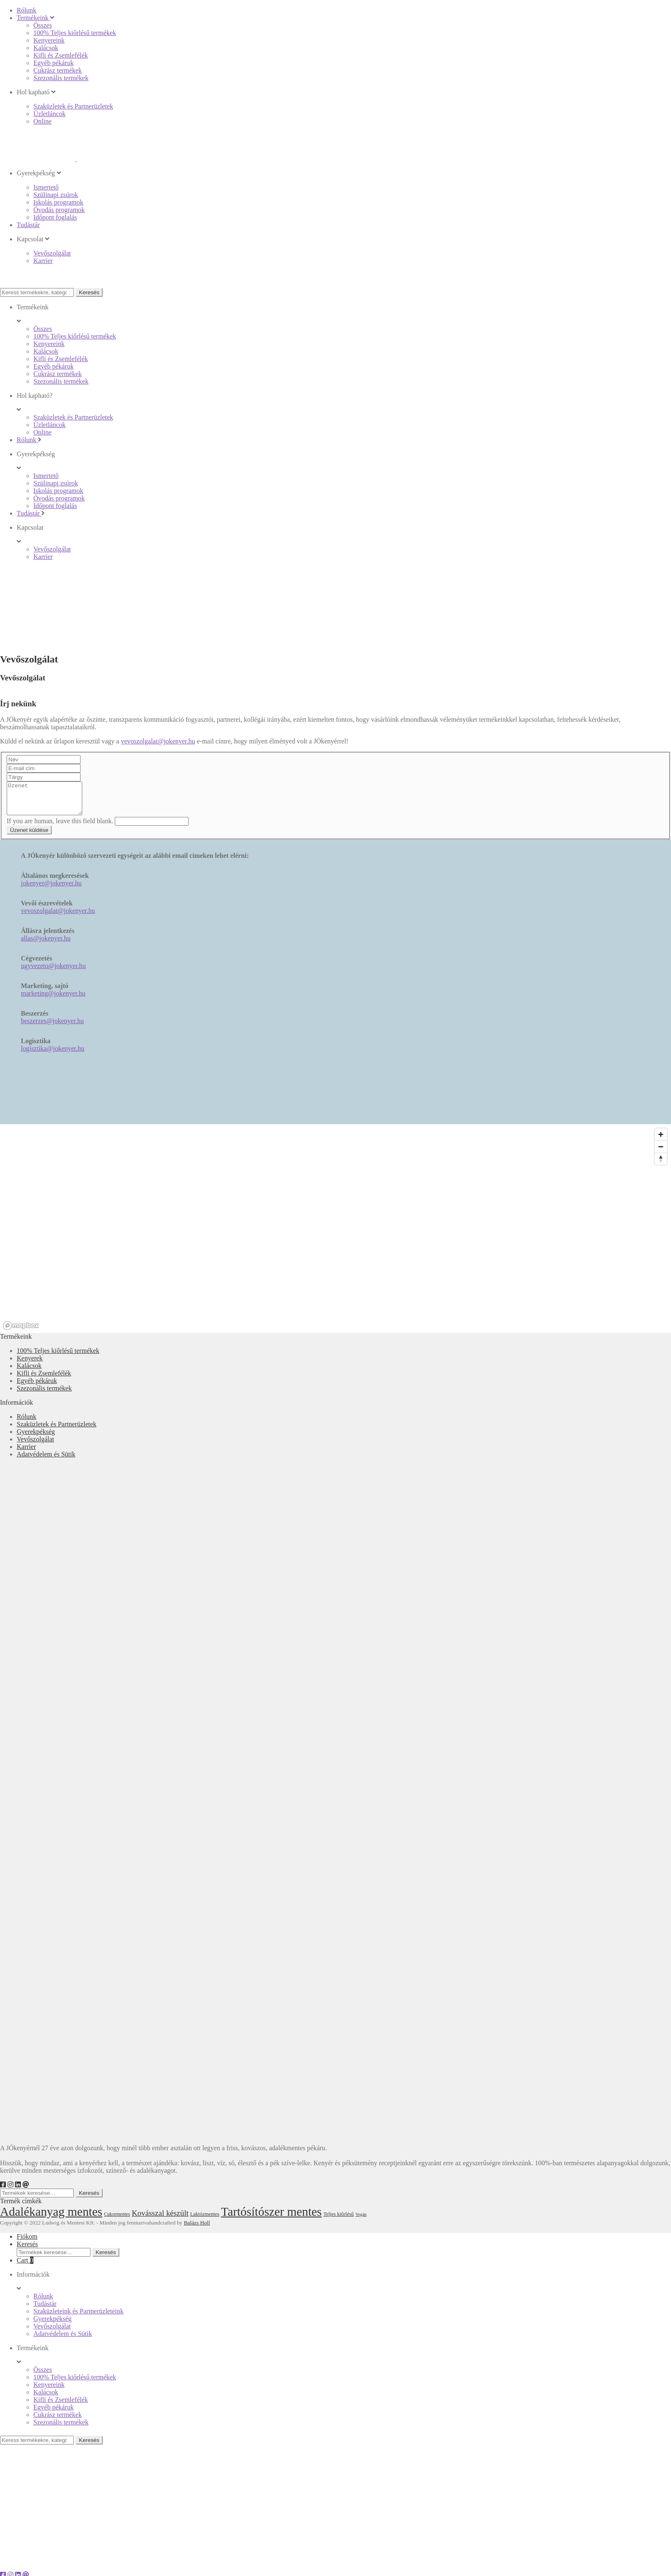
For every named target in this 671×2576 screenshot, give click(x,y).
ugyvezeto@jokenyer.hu (53, 972)
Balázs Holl (197, 2229)
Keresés (89, 292)
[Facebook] (3, 2190)
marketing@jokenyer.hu (53, 999)
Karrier (26, 1452)
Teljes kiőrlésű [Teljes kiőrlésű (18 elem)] (338, 2220)
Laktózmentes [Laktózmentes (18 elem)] (204, 2220)
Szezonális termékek (44, 1394)
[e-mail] (26, 2190)
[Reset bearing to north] (661, 1165)
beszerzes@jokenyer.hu (52, 1027)
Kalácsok (29, 1371)
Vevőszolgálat (35, 1445)
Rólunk (26, 1422)
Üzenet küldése (29, 836)
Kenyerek (30, 1364)
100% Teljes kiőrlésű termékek (58, 1356)
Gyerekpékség (36, 1437)
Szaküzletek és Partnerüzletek (56, 1430)
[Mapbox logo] (21, 1332)
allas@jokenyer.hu (46, 944)
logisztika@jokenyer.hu (52, 1054)
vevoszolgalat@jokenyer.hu (158, 741)
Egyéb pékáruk (37, 1386)
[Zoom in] (661, 1141)
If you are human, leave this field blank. (61, 827)
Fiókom (27, 2242)
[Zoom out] (661, 1153)
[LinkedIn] (18, 2190)
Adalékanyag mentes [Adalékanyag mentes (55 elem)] (51, 2218)
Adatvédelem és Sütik (46, 1460)
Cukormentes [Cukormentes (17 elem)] (117, 2220)
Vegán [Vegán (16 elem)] (361, 2220)
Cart (25, 2266)
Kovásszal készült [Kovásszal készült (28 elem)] (160, 2219)
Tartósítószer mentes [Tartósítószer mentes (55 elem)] (271, 2218)
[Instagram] (10, 2190)
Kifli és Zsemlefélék (44, 1379)
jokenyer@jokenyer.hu (51, 889)
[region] (335, 1234)
